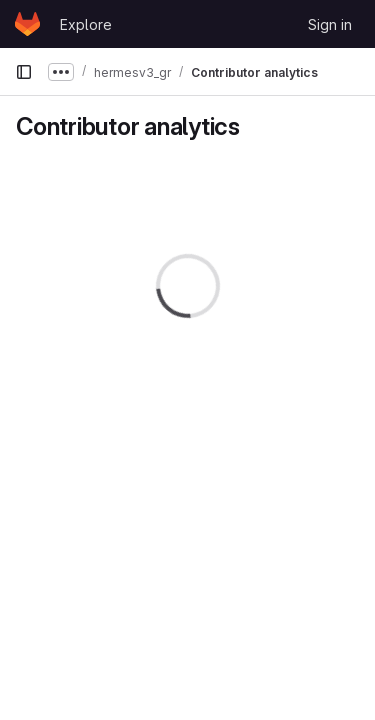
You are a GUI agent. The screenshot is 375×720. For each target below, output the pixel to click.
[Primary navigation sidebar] (24, 72)
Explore (86, 24)
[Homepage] (27, 24)
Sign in (330, 24)
